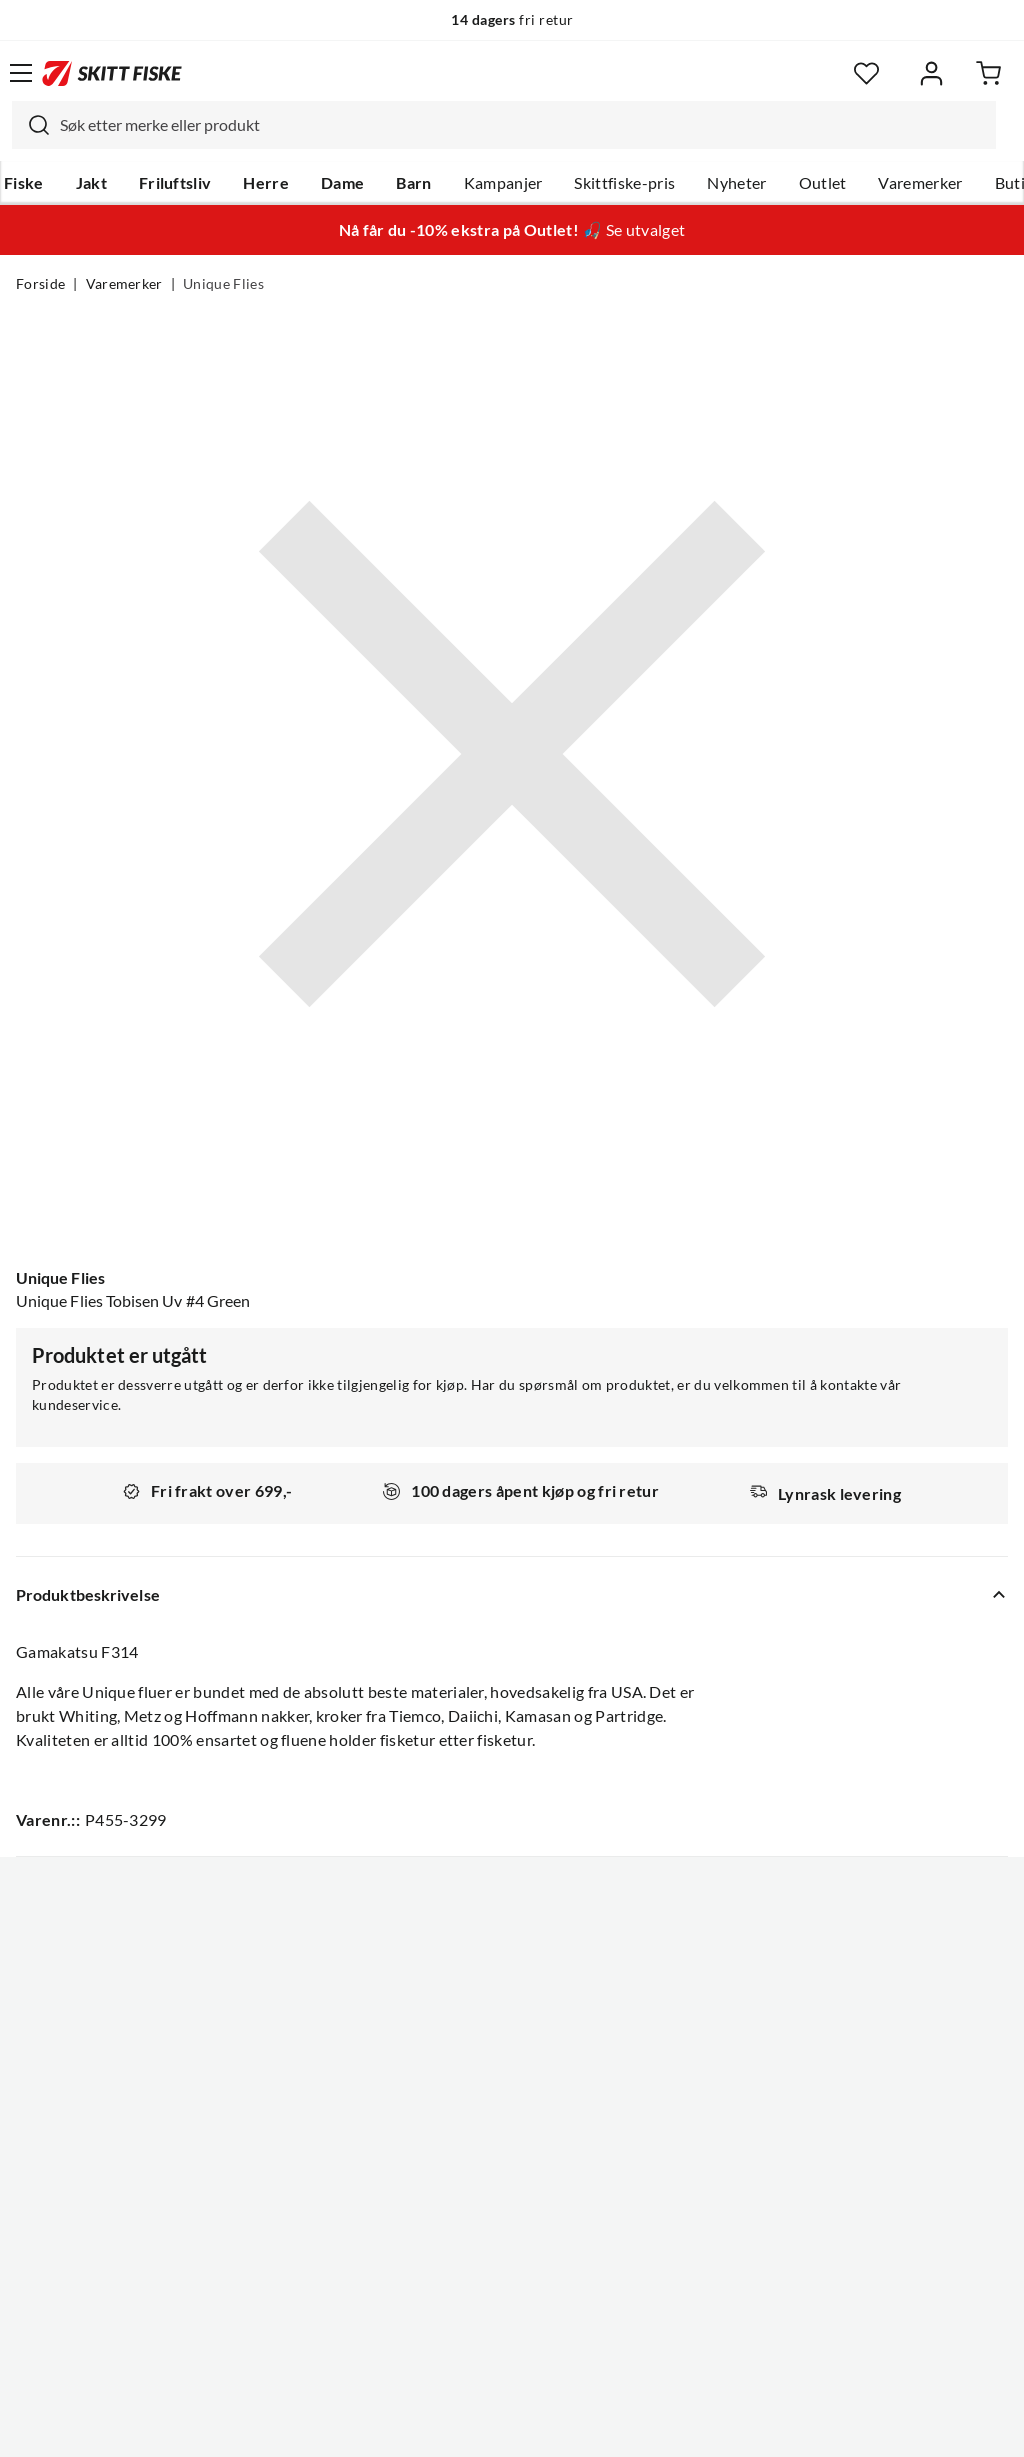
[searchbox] (523, 125)
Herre (266, 183)
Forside (40, 284)
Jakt (91, 183)
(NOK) (512, 2340)
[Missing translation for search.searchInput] (31, 125)
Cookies (634, 2426)
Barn (413, 183)
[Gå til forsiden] (112, 73)
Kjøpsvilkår (555, 2426)
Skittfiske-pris (624, 183)
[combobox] (504, 125)
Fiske (24, 183)
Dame (342, 183)
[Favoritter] (866, 73)
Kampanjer (503, 183)
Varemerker (920, 183)
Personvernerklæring (433, 2426)
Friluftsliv (175, 183)
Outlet (823, 183)
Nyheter (736, 183)
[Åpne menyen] (21, 73)
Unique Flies (223, 284)
